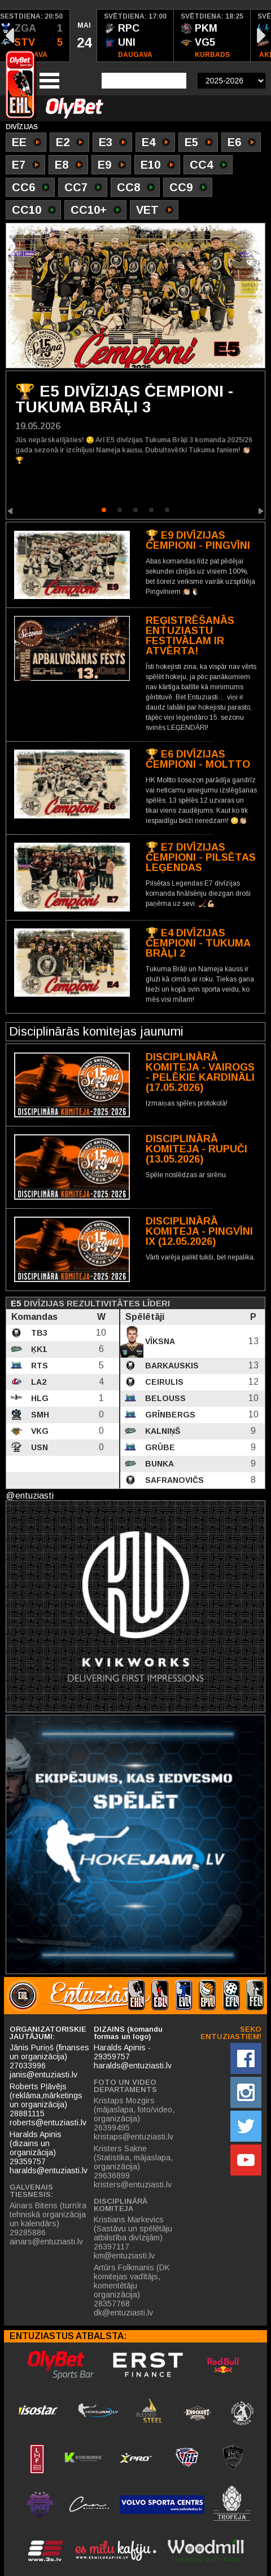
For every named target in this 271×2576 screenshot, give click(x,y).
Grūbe (159, 1447)
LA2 (37, 1381)
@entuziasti (30, 1495)
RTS (38, 1365)
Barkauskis (171, 1365)
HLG (39, 1398)
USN (38, 1447)
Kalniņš (161, 1430)
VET (154, 211)
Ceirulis (163, 1381)
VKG (39, 1430)
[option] (83, 35)
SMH (39, 1414)
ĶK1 (38, 1349)
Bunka (158, 1463)
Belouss (164, 1398)
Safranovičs (173, 1480)
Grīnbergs (169, 1414)
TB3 (38, 1332)
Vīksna (159, 1341)
